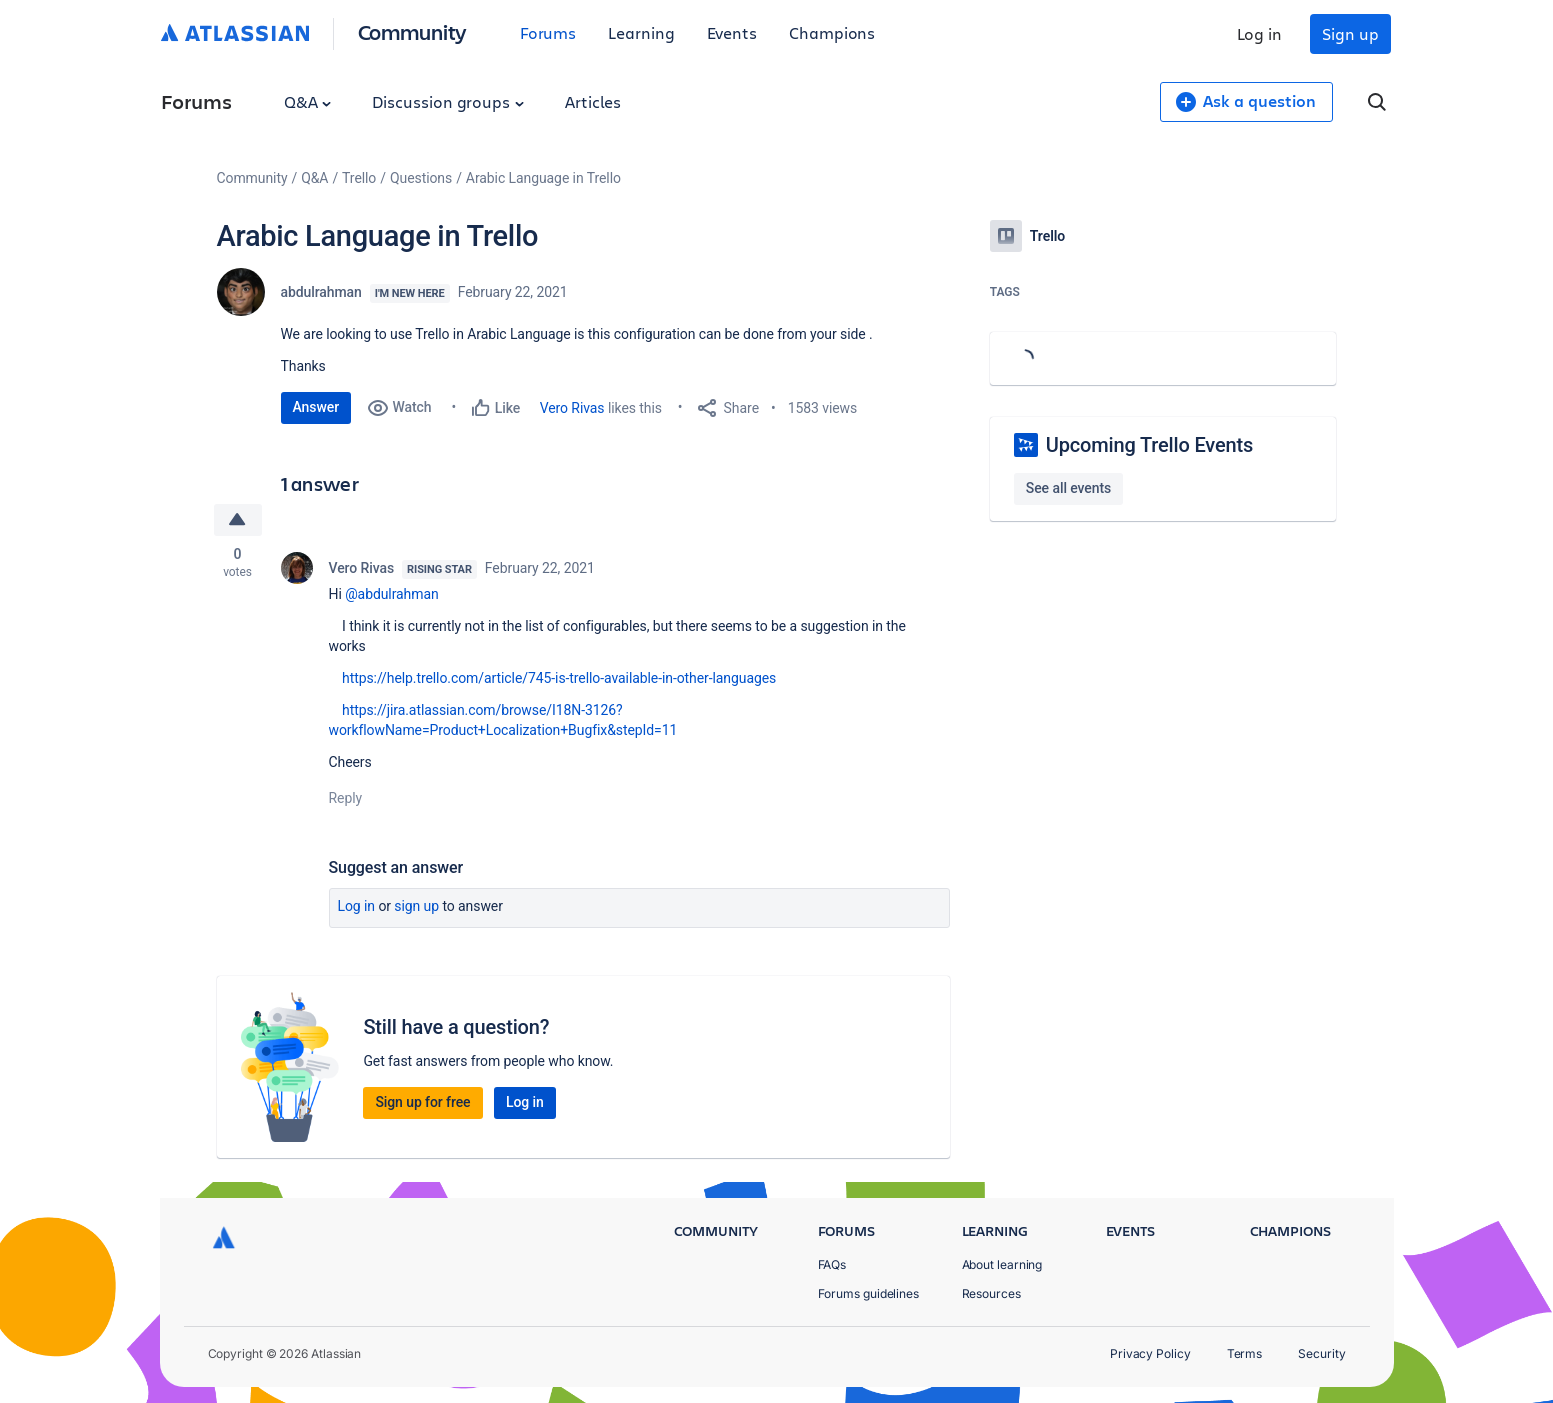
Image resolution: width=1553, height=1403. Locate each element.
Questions (421, 178)
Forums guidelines (869, 1293)
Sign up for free (422, 1102)
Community (412, 31)
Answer (316, 407)
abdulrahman (321, 292)
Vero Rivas (572, 408)
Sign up (1350, 33)
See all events (1068, 488)
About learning (1002, 1264)
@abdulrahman (391, 594)
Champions (832, 32)
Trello (359, 178)
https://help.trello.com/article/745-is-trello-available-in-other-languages (559, 678)
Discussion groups (448, 101)
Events (732, 32)
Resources (991, 1293)
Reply (346, 798)
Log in (1260, 33)
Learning (641, 32)
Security (1321, 1353)
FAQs (832, 1264)
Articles (593, 101)
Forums (548, 32)
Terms (1245, 1353)
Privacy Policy (1150, 1353)
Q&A (308, 101)
